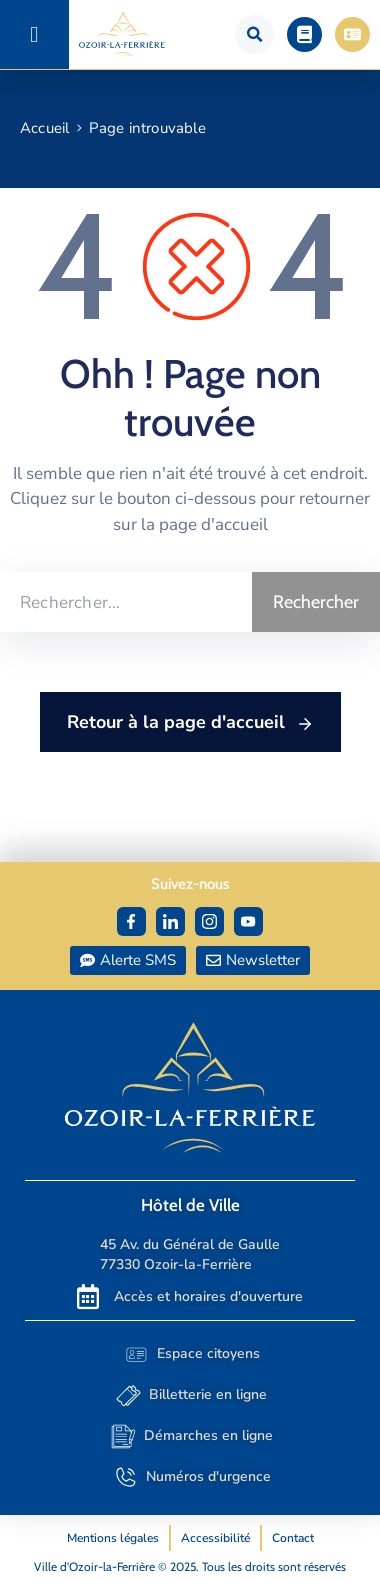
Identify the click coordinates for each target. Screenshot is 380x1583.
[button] (34, 34)
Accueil (44, 128)
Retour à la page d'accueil (190, 723)
